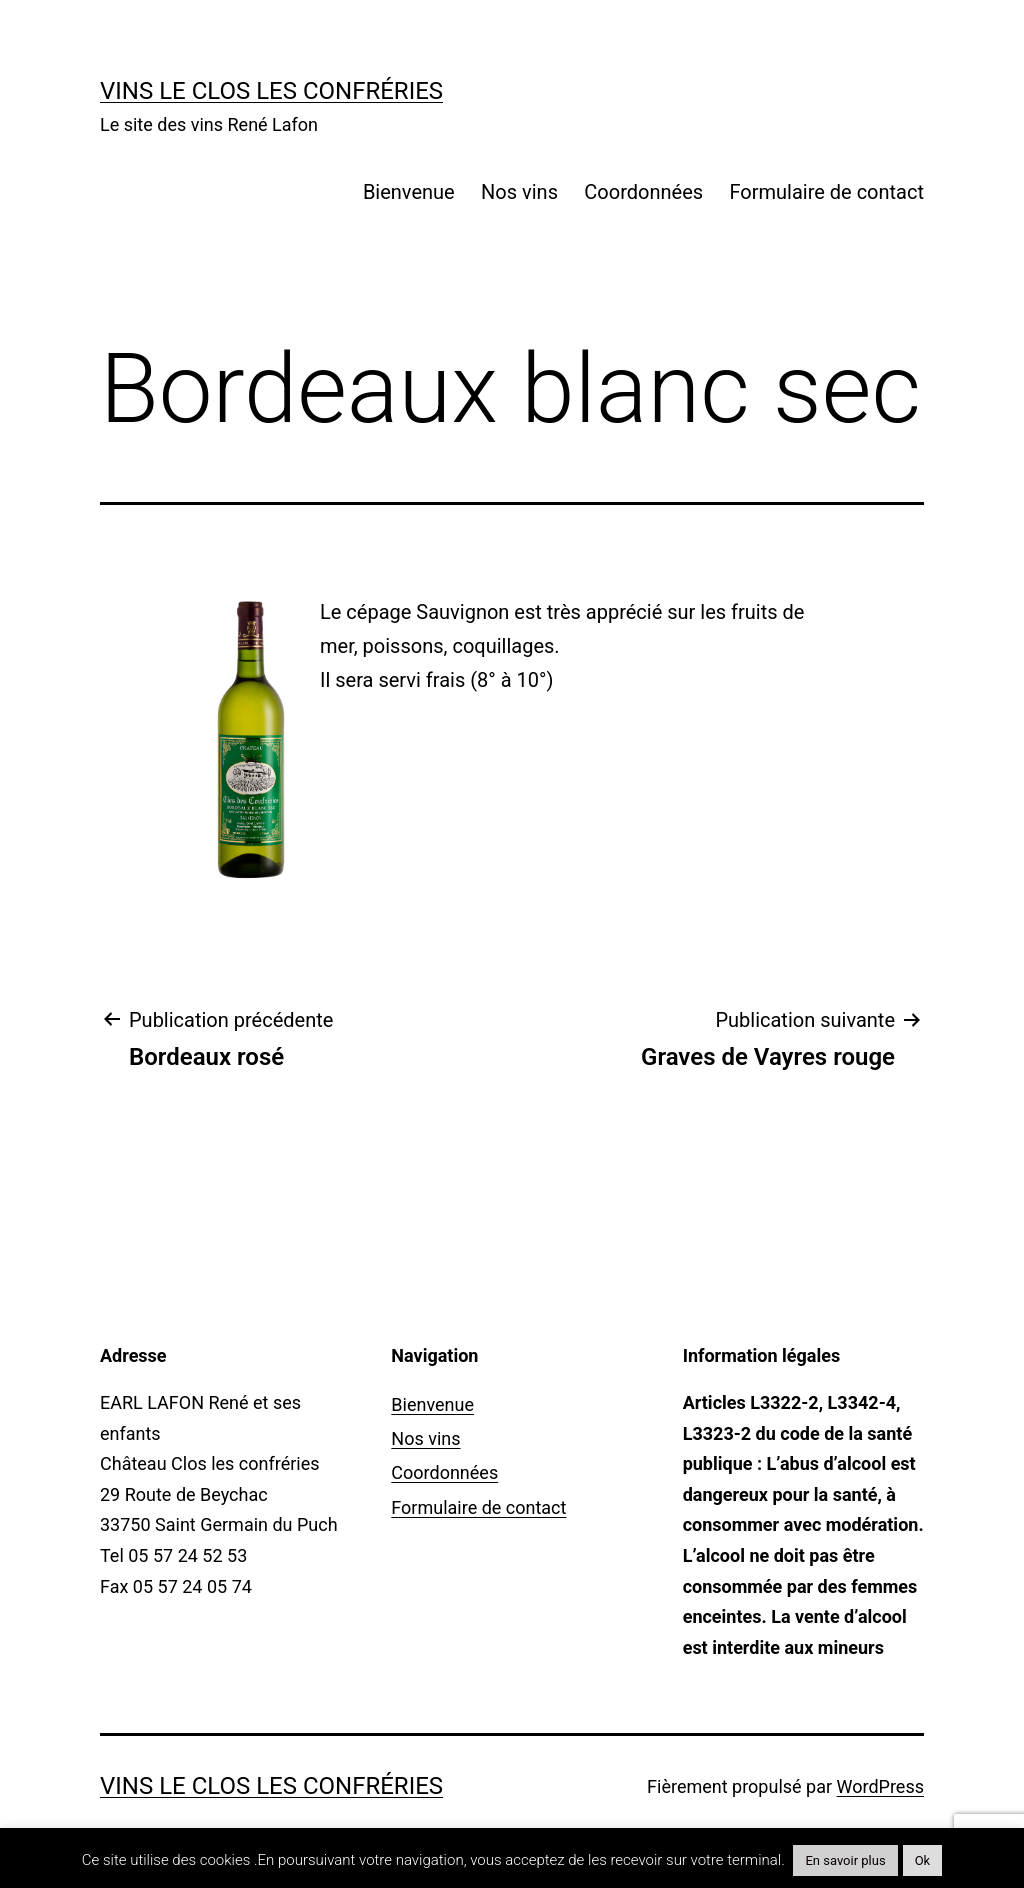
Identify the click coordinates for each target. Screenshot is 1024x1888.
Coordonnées (643, 192)
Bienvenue (409, 192)
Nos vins (519, 192)
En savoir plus (845, 1860)
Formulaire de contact (826, 192)
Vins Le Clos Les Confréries (271, 91)
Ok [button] (923, 1860)
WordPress (880, 1786)
